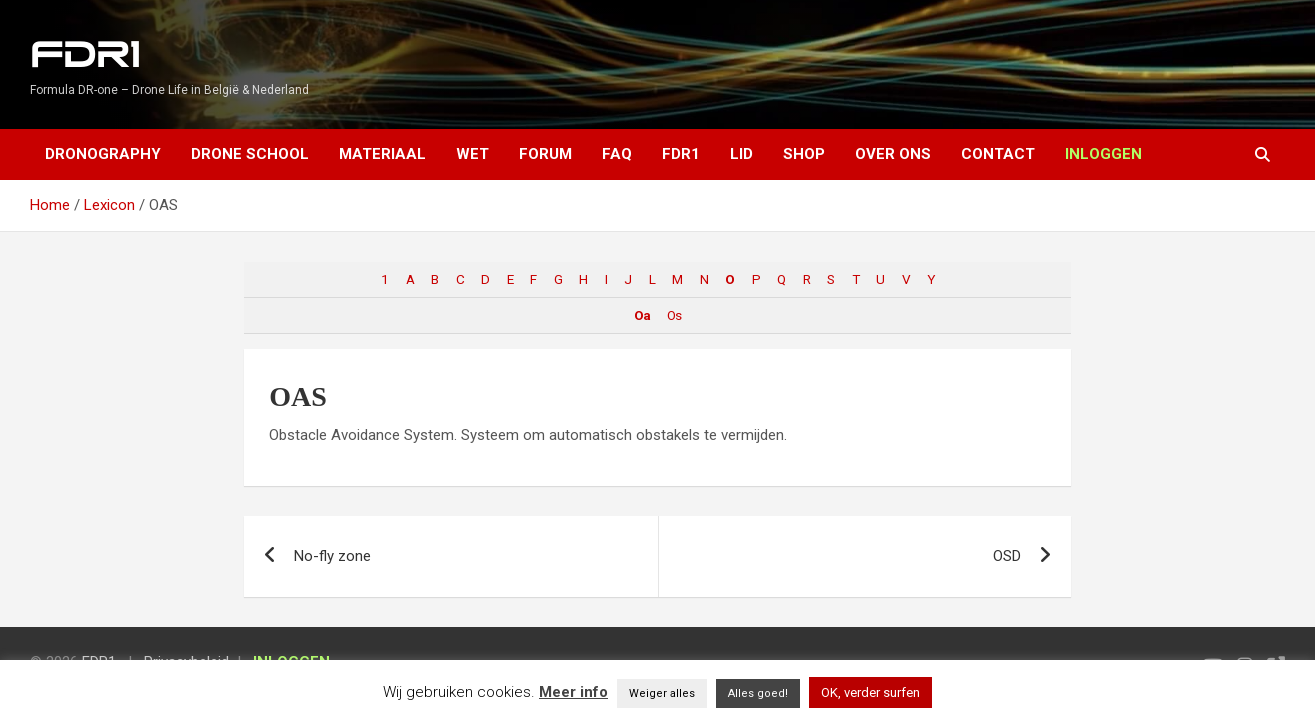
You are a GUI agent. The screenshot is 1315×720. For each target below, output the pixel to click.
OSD (1007, 556)
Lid (741, 154)
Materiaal (382, 154)
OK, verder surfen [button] (870, 692)
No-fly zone (332, 556)
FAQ (617, 154)
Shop (804, 154)
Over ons (893, 154)
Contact (998, 154)
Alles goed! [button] (758, 693)
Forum (545, 154)
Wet (472, 154)
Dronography (103, 154)
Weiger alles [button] (662, 693)
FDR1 (84, 55)
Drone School (250, 154)
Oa (642, 315)
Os (674, 315)
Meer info (573, 692)
